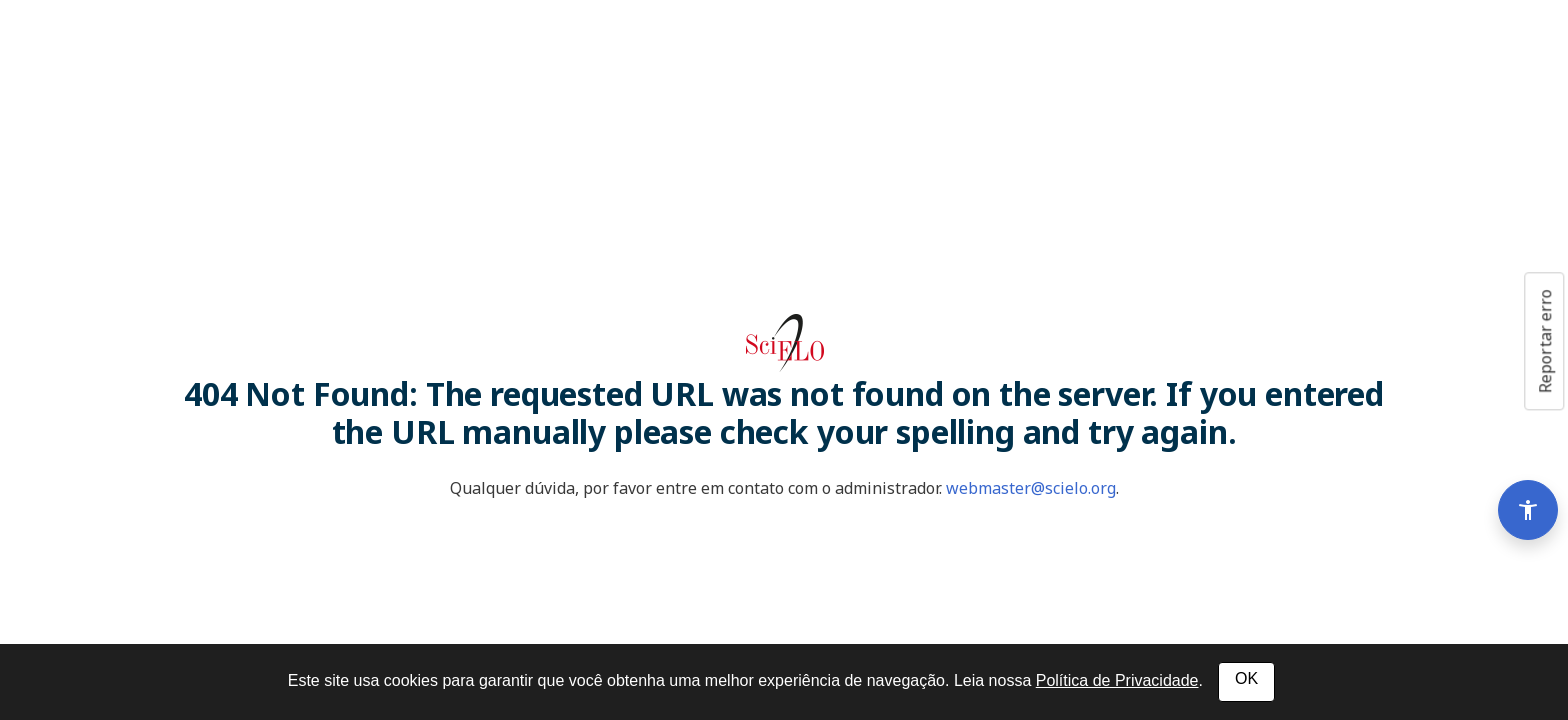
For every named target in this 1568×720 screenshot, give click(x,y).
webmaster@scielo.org (1031, 488)
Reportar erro (1545, 341)
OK (1246, 678)
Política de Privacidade (1117, 680)
